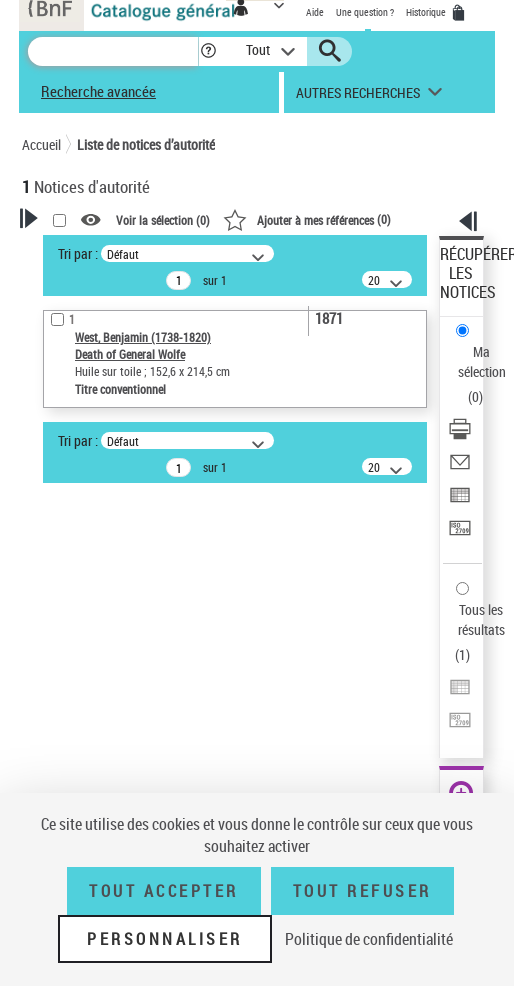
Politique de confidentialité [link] (369, 939)
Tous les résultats (481, 619)
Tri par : (78, 253)
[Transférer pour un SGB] (460, 534)
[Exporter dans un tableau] (460, 501)
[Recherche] (113, 51)
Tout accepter (164, 891)
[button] (208, 51)
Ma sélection (482, 361)
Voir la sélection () (163, 220)
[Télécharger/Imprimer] (460, 435)
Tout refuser (362, 891)
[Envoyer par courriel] (460, 468)
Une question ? (365, 12)
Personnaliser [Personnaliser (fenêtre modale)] (165, 939)
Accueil (41, 144)
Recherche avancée (98, 91)
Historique (427, 12)
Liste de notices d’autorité (146, 144)
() (307, 219)
